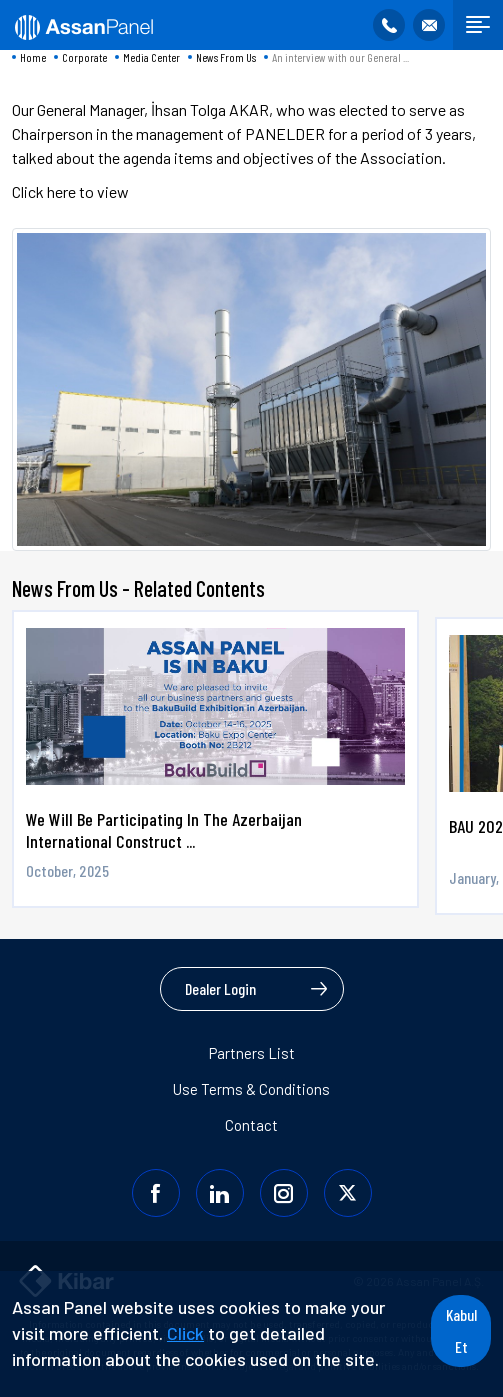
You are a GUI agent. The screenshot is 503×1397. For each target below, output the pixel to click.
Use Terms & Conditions (251, 1089)
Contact (251, 1125)
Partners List (252, 1053)
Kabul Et (461, 1330)
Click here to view (70, 191)
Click (185, 1333)
